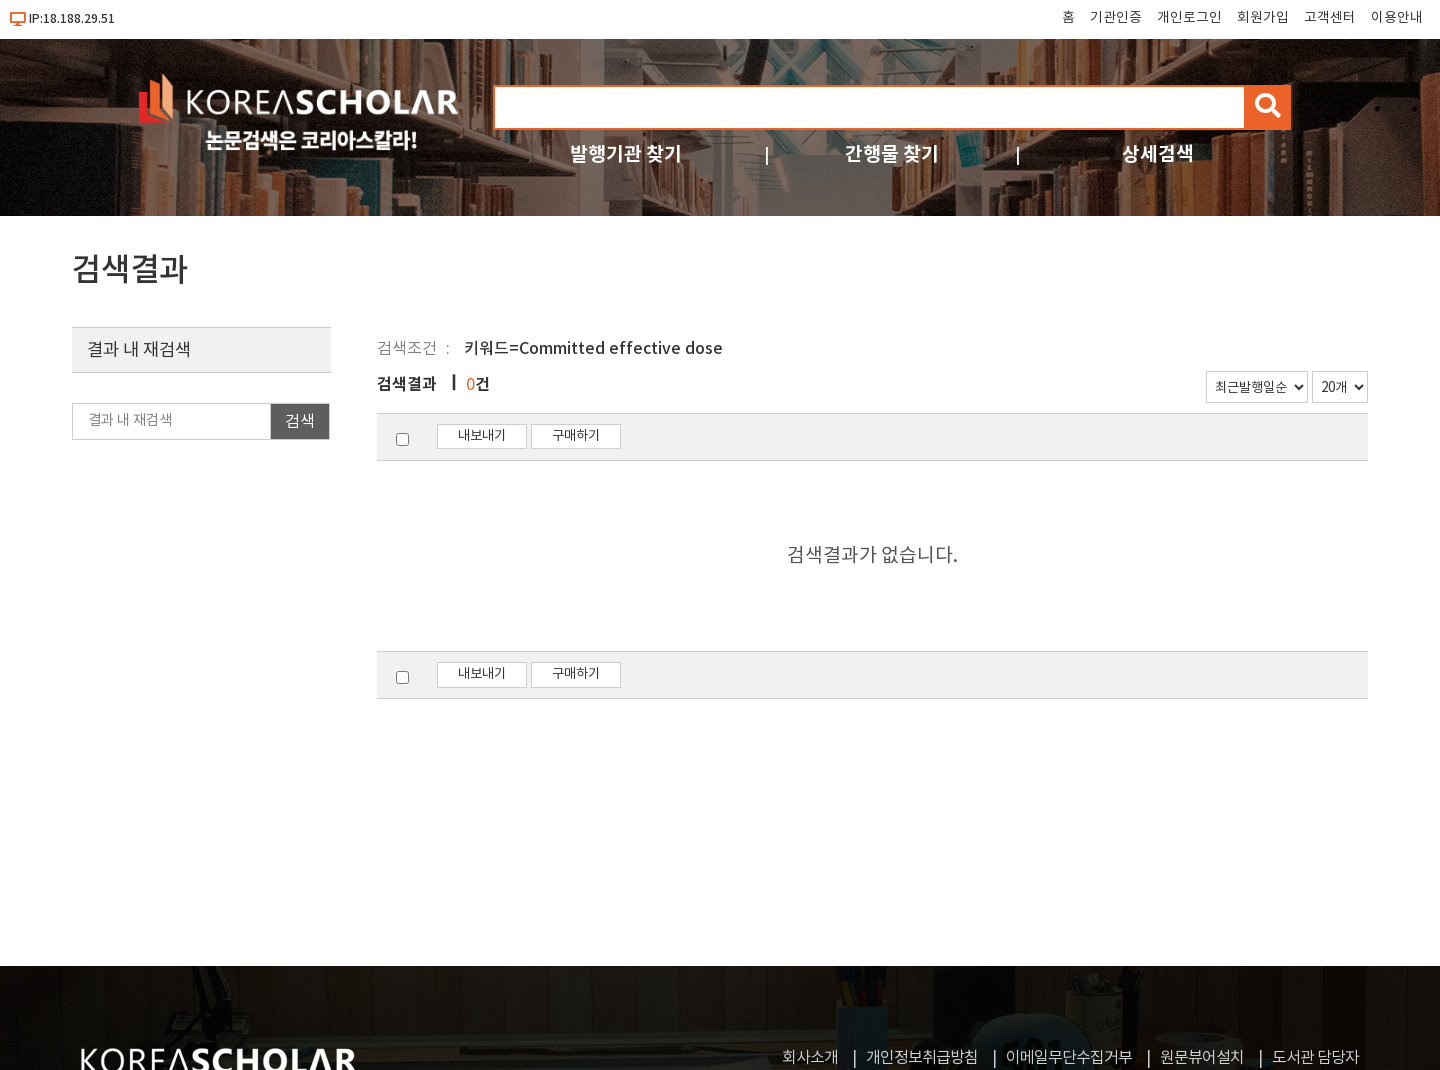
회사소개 (810, 1058)
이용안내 (1397, 18)
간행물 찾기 (892, 154)
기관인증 (1116, 18)
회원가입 (1263, 18)
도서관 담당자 (1315, 1058)
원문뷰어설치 (1202, 1058)
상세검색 (1158, 154)
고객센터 (1330, 18)
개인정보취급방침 (922, 1058)
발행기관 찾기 (626, 154)
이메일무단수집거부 (1069, 1058)
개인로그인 (1189, 18)
